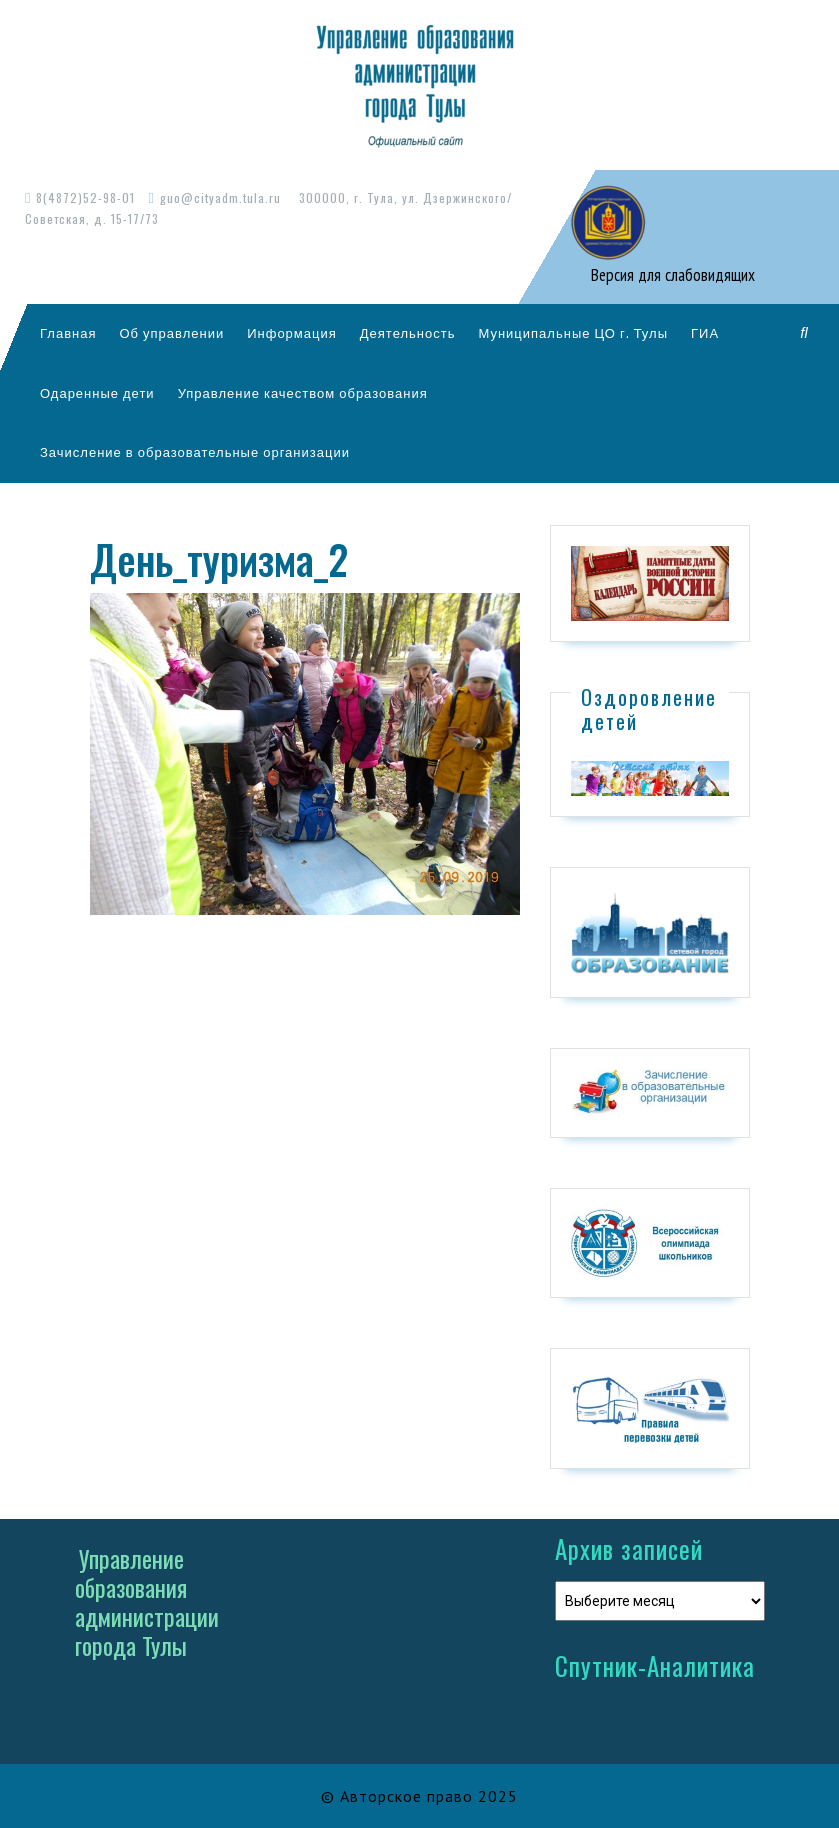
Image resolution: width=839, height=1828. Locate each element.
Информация (292, 333)
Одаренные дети (97, 393)
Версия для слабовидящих (671, 275)
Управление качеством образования (303, 393)
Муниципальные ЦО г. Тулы (573, 333)
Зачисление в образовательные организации (195, 452)
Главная (68, 333)
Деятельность (408, 333)
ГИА (705, 333)
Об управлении (171, 333)
